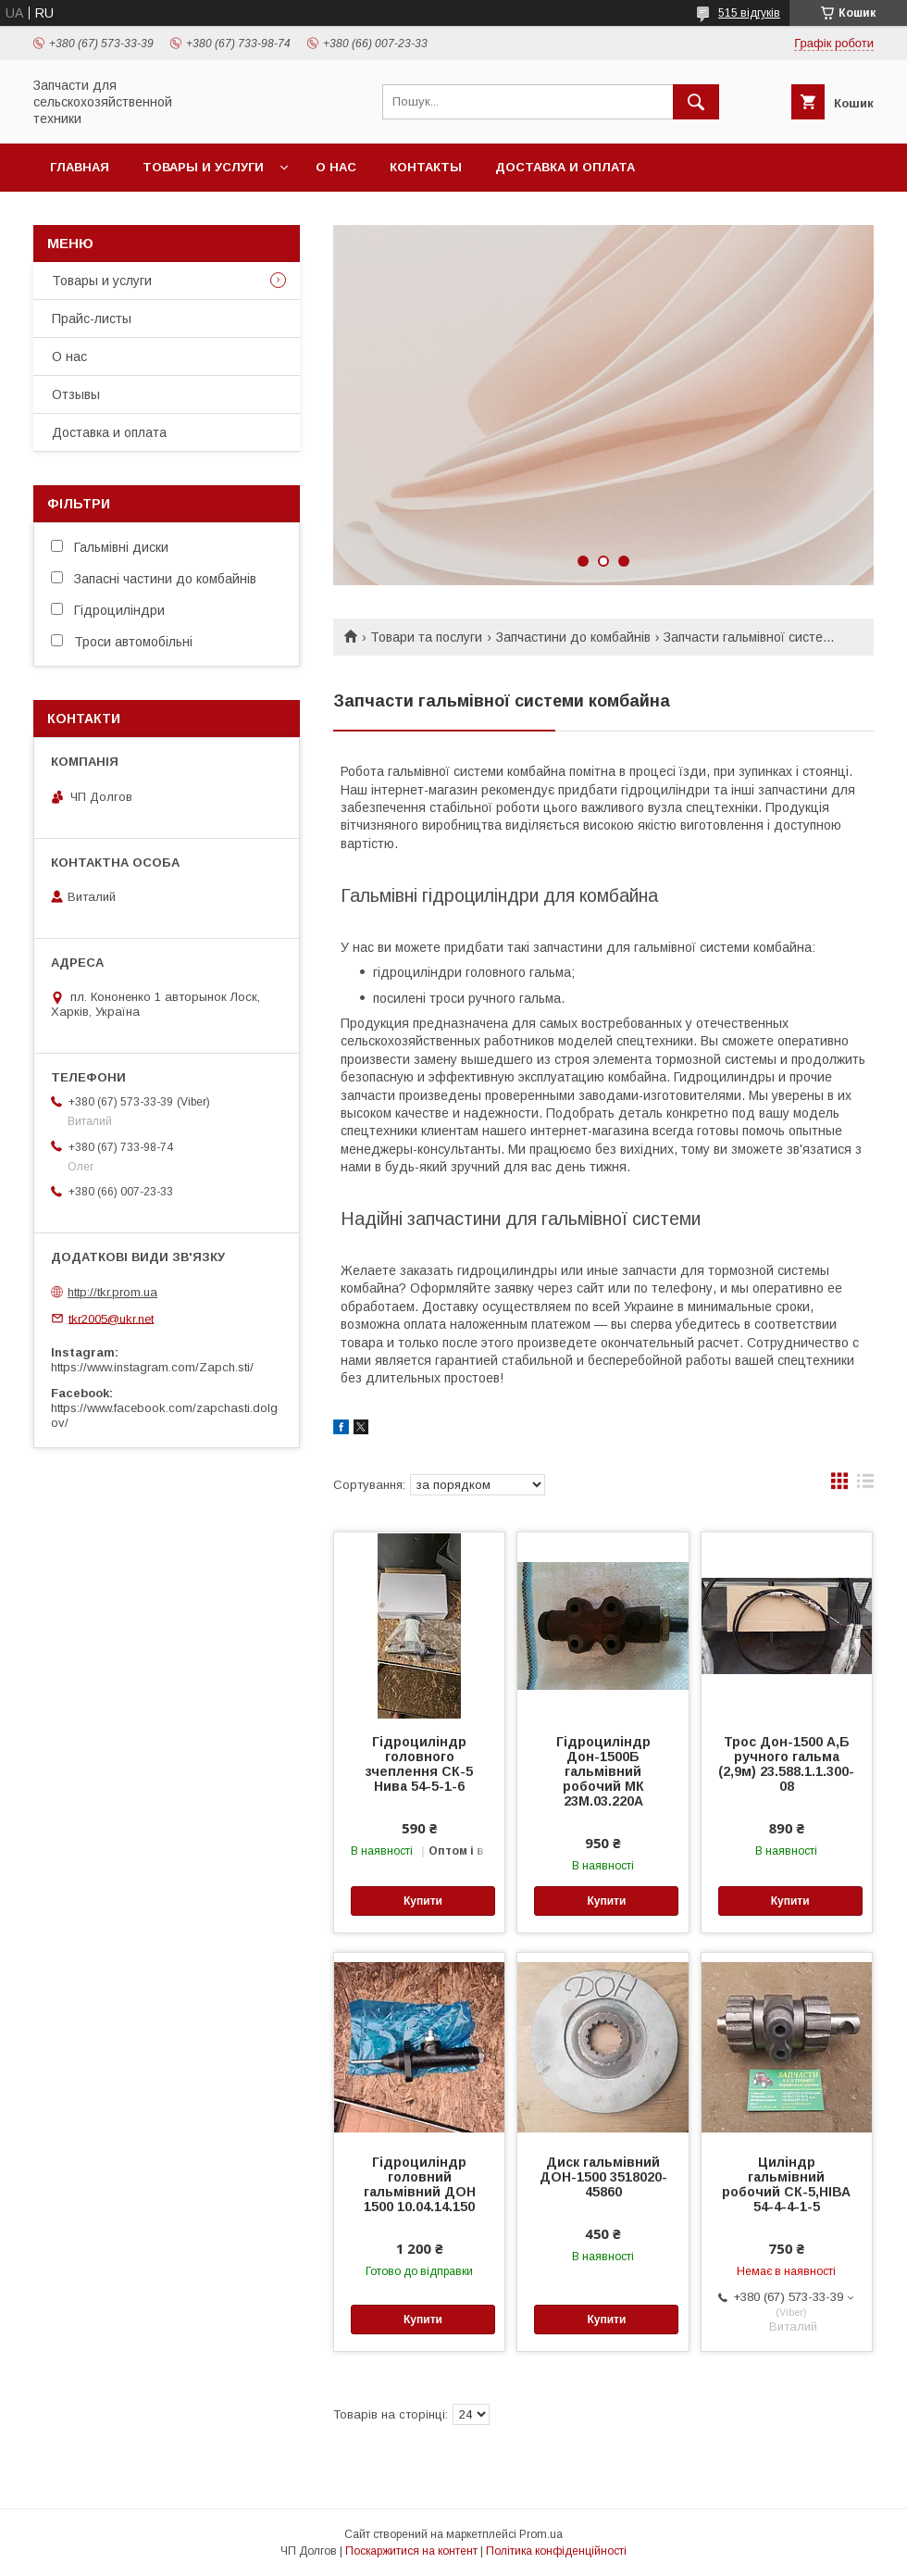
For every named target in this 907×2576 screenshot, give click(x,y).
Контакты (426, 167)
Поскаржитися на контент (411, 2551)
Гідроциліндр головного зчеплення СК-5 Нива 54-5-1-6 (419, 1764)
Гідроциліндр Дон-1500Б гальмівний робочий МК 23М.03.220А (603, 1771)
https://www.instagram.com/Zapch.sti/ (152, 1367)
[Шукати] (696, 101)
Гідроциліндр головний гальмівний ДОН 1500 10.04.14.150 (420, 2184)
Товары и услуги (203, 167)
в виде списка (865, 1485)
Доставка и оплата (565, 167)
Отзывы (76, 394)
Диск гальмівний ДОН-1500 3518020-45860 (603, 2177)
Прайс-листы (91, 318)
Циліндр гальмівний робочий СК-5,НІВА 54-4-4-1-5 (786, 2184)
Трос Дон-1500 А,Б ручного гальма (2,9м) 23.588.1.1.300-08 (786, 1764)
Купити (423, 1900)
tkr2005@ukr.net (111, 1318)
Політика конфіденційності (556, 2551)
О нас (336, 167)
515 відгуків (749, 12)
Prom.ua (541, 2534)
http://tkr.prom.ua (112, 1292)
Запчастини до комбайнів (573, 637)
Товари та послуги (426, 637)
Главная (79, 167)
